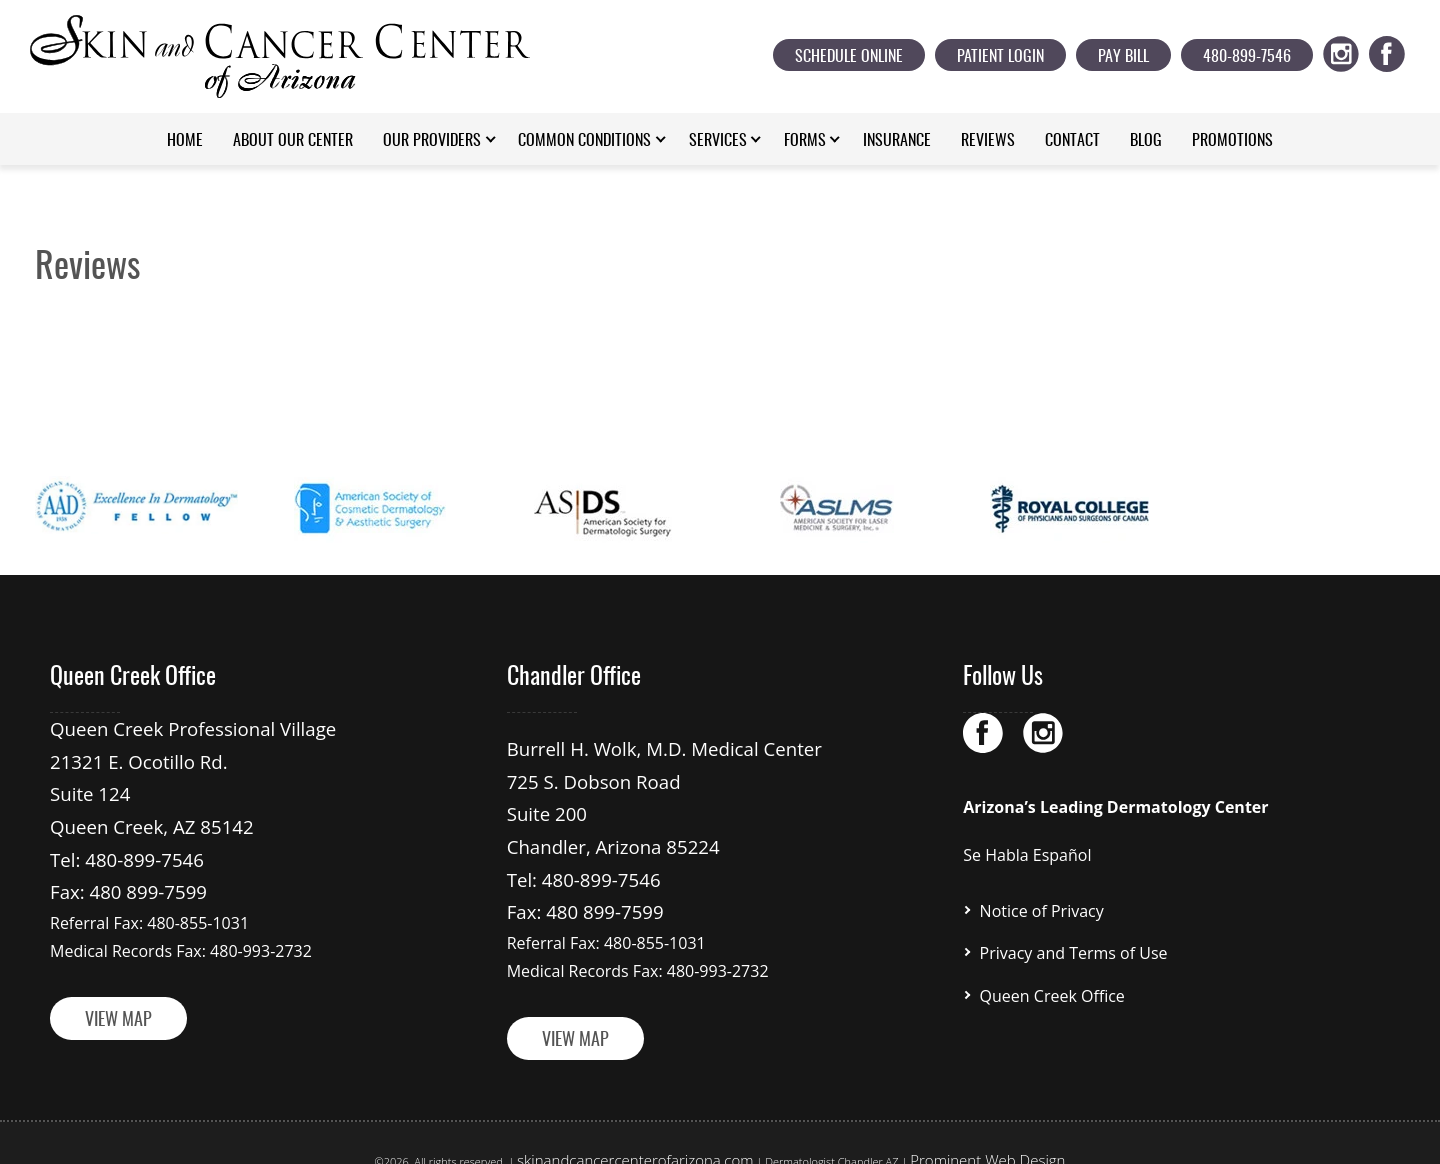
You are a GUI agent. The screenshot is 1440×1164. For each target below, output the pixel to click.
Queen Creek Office (1052, 984)
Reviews (988, 141)
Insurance (897, 141)
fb (1398, 50)
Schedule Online (849, 57)
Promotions (1232, 141)
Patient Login (1000, 57)
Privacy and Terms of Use (1074, 946)
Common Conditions (584, 141)
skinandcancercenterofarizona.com (655, 1128)
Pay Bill (1123, 57)
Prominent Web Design (956, 1128)
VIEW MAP (118, 993)
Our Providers (432, 141)
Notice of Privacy (1042, 908)
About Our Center (293, 141)
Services (718, 141)
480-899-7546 (1247, 57)
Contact (1072, 141)
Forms (805, 141)
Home (185, 141)
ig (1352, 50)
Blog (1146, 141)
